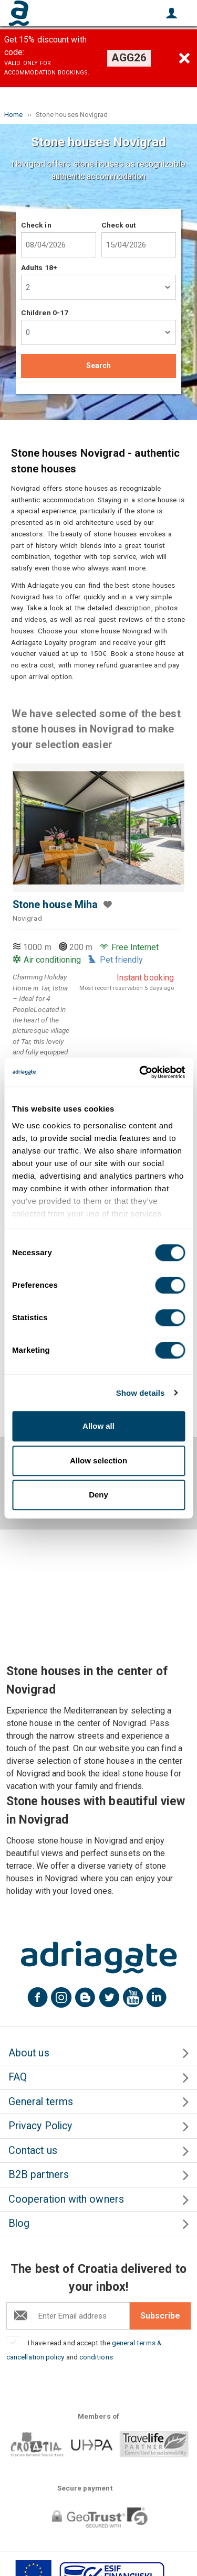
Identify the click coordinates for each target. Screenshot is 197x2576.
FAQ (17, 2077)
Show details (140, 1392)
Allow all (98, 1425)
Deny (98, 1494)
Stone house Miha (55, 905)
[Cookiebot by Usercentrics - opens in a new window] (140, 1072)
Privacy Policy (40, 2126)
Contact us (32, 2150)
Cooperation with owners (66, 2199)
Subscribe (160, 2316)
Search (98, 365)
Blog (18, 2223)
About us (28, 2053)
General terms (40, 2102)
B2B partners (38, 2175)
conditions (96, 2357)
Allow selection (98, 1460)
